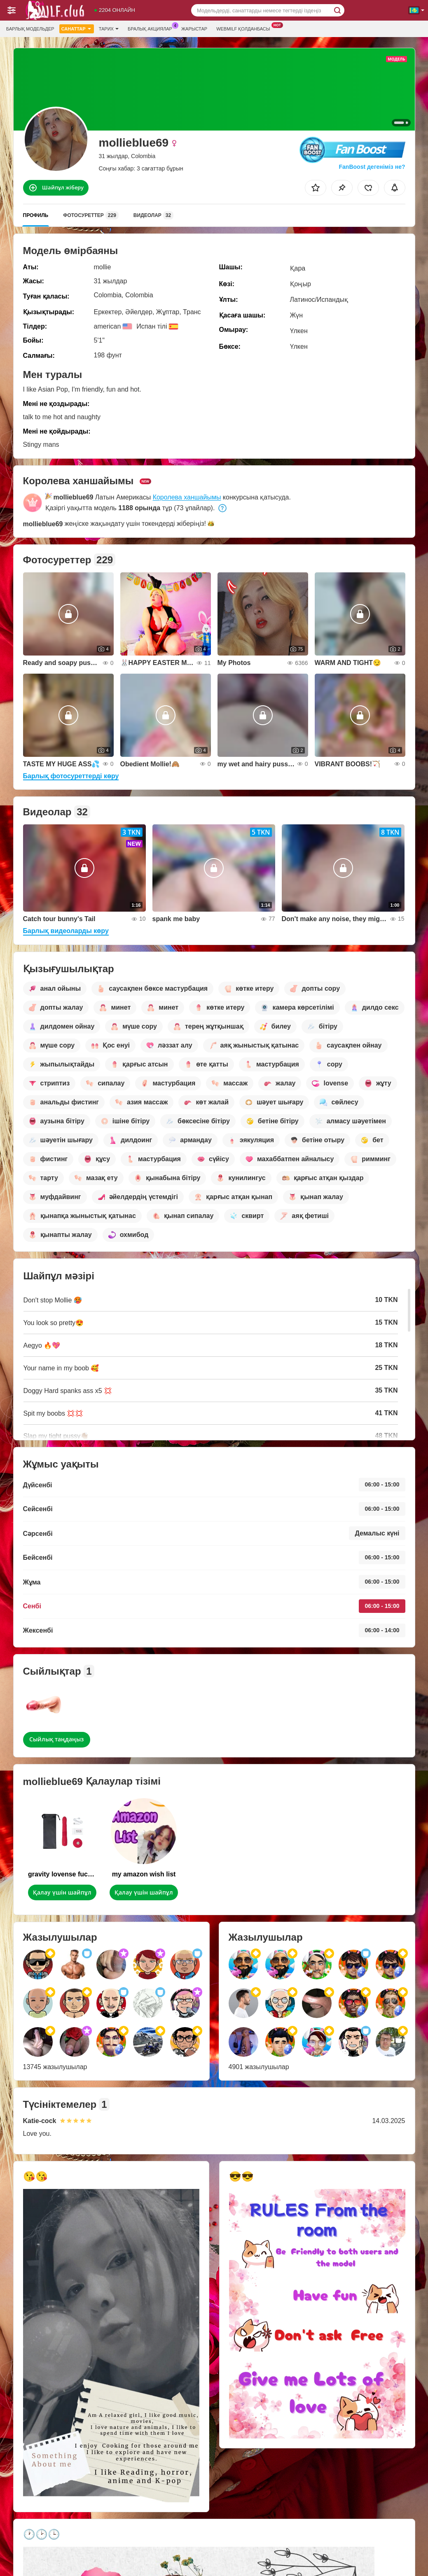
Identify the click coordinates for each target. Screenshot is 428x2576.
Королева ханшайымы (187, 497)
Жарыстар (194, 28)
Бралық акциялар (152, 27)
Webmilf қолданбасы (245, 27)
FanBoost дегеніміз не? (371, 166)
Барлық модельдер (30, 28)
